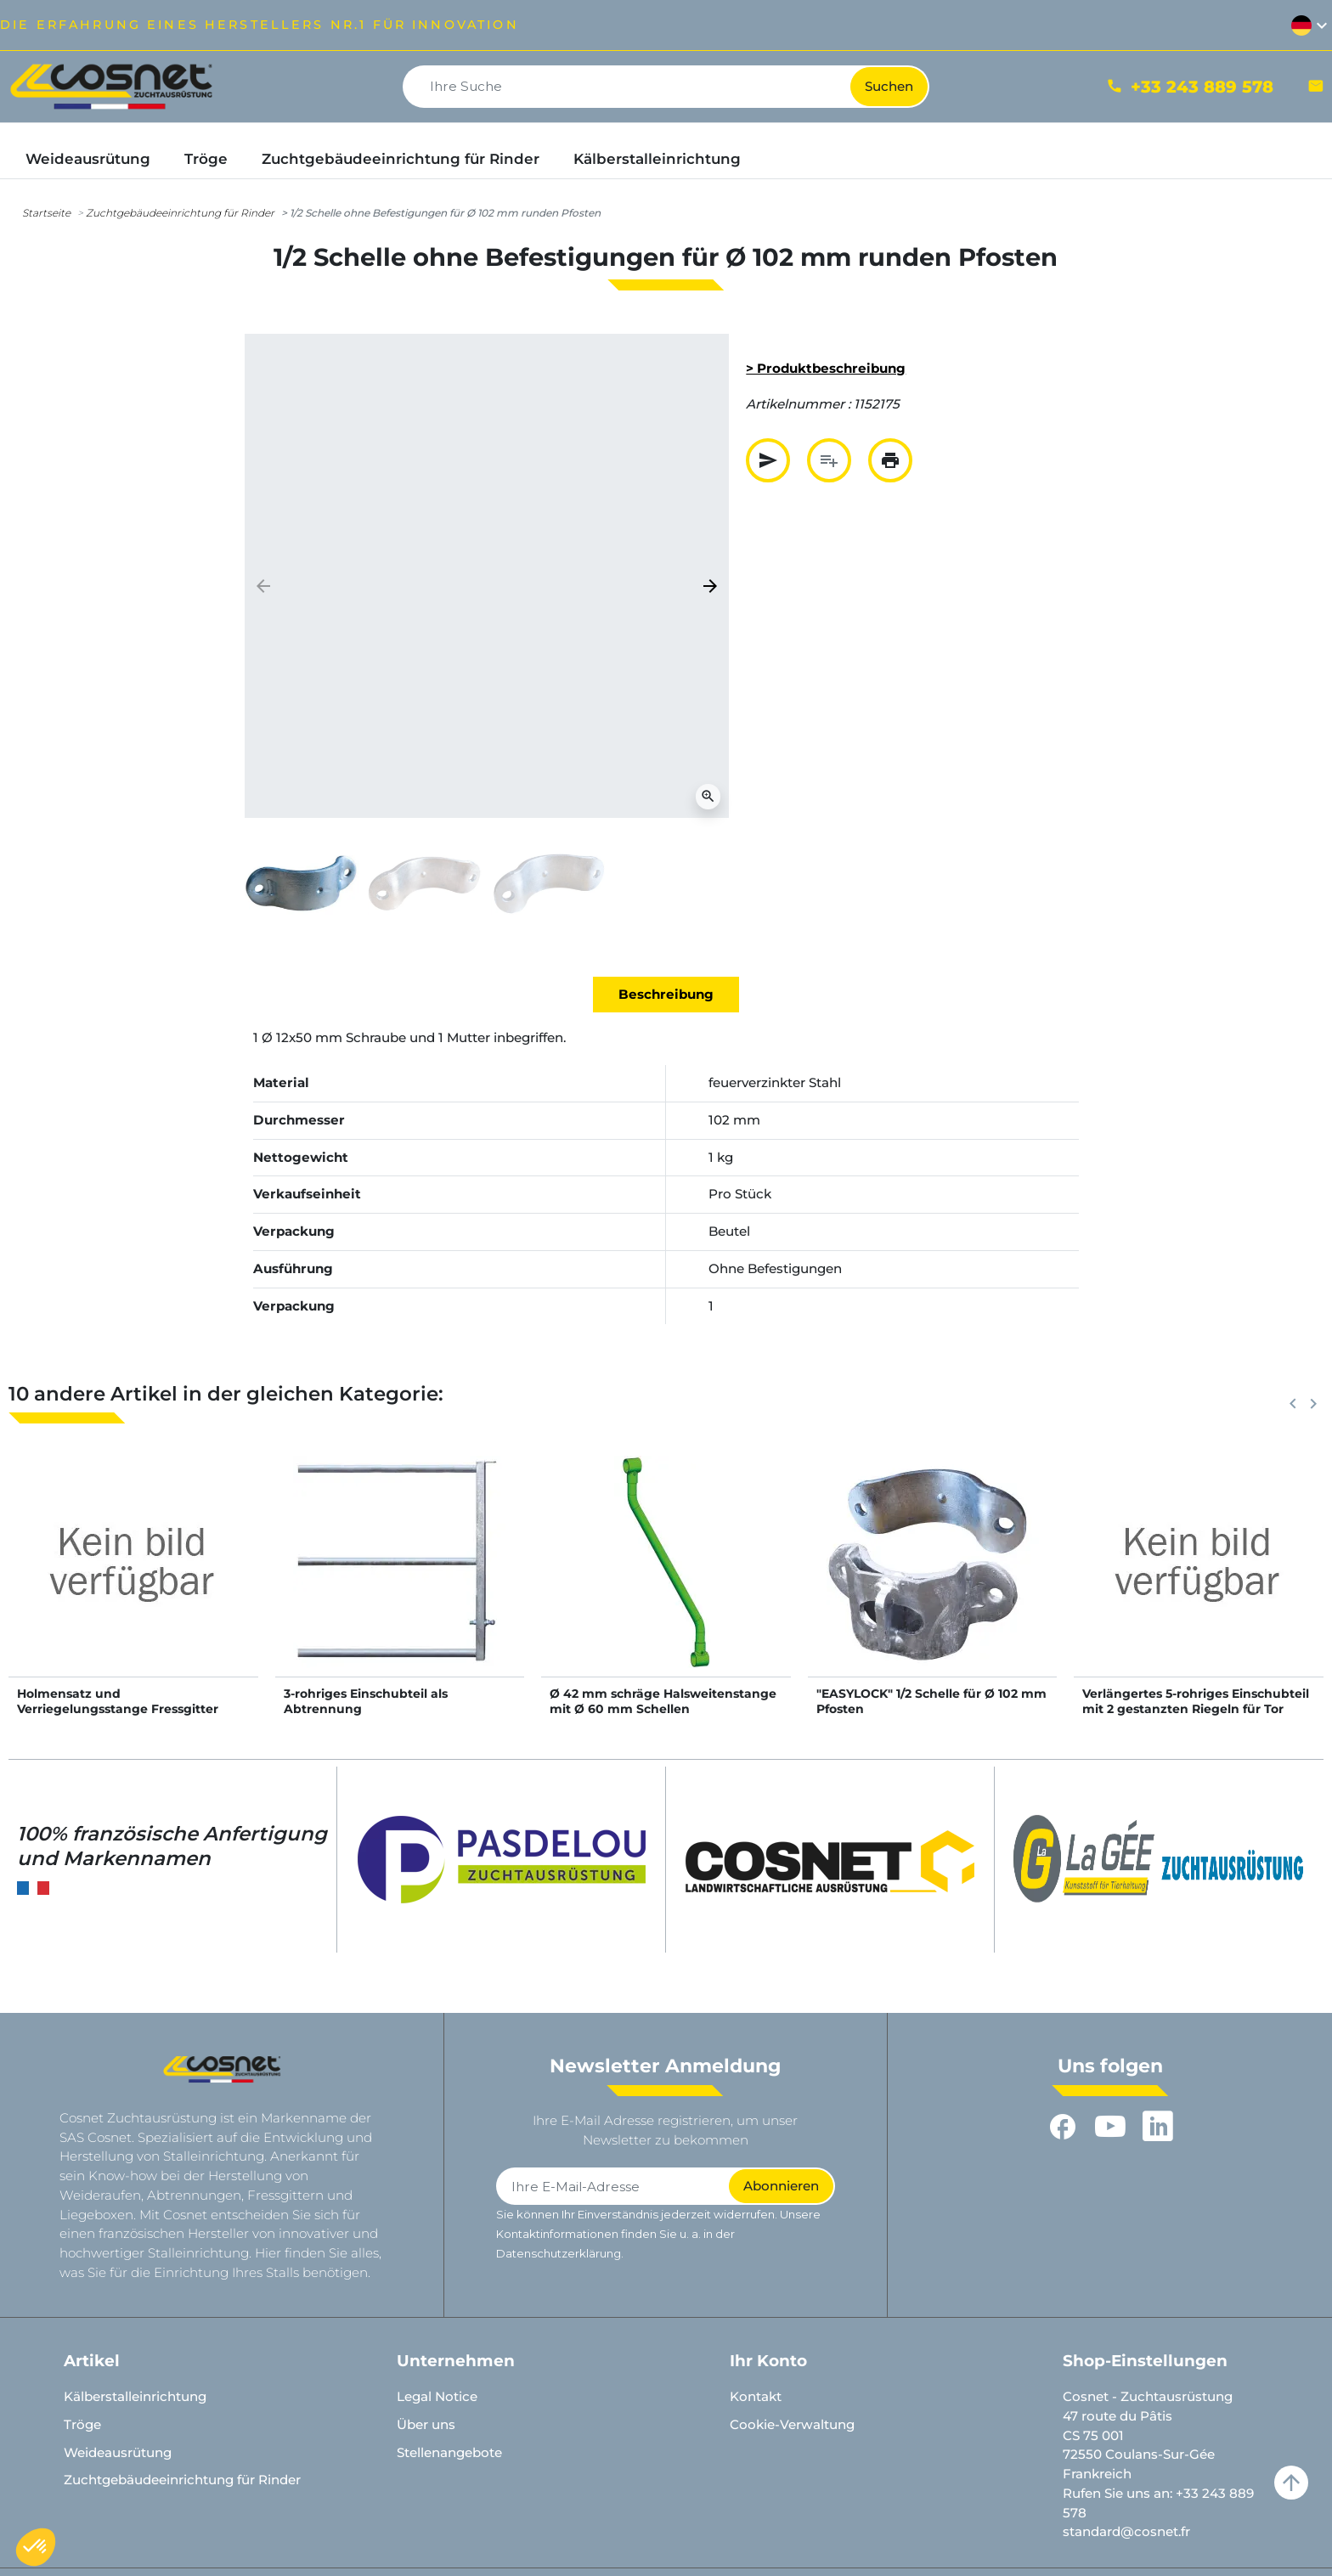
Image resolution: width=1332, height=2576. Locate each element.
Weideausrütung (118, 2452)
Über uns (426, 2424)
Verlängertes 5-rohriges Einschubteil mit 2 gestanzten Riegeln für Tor (1195, 1701)
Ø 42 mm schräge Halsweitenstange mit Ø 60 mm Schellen (663, 1701)
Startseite (46, 212)
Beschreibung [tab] (666, 994)
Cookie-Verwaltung (792, 2424)
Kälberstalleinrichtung (135, 2396)
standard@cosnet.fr (1126, 2531)
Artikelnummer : (798, 404)
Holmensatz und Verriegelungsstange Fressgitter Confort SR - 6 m (117, 1709)
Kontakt (756, 2396)
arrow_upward (1291, 2482)
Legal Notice (437, 2396)
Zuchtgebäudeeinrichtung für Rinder (180, 212)
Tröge (82, 2424)
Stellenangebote (449, 2452)
